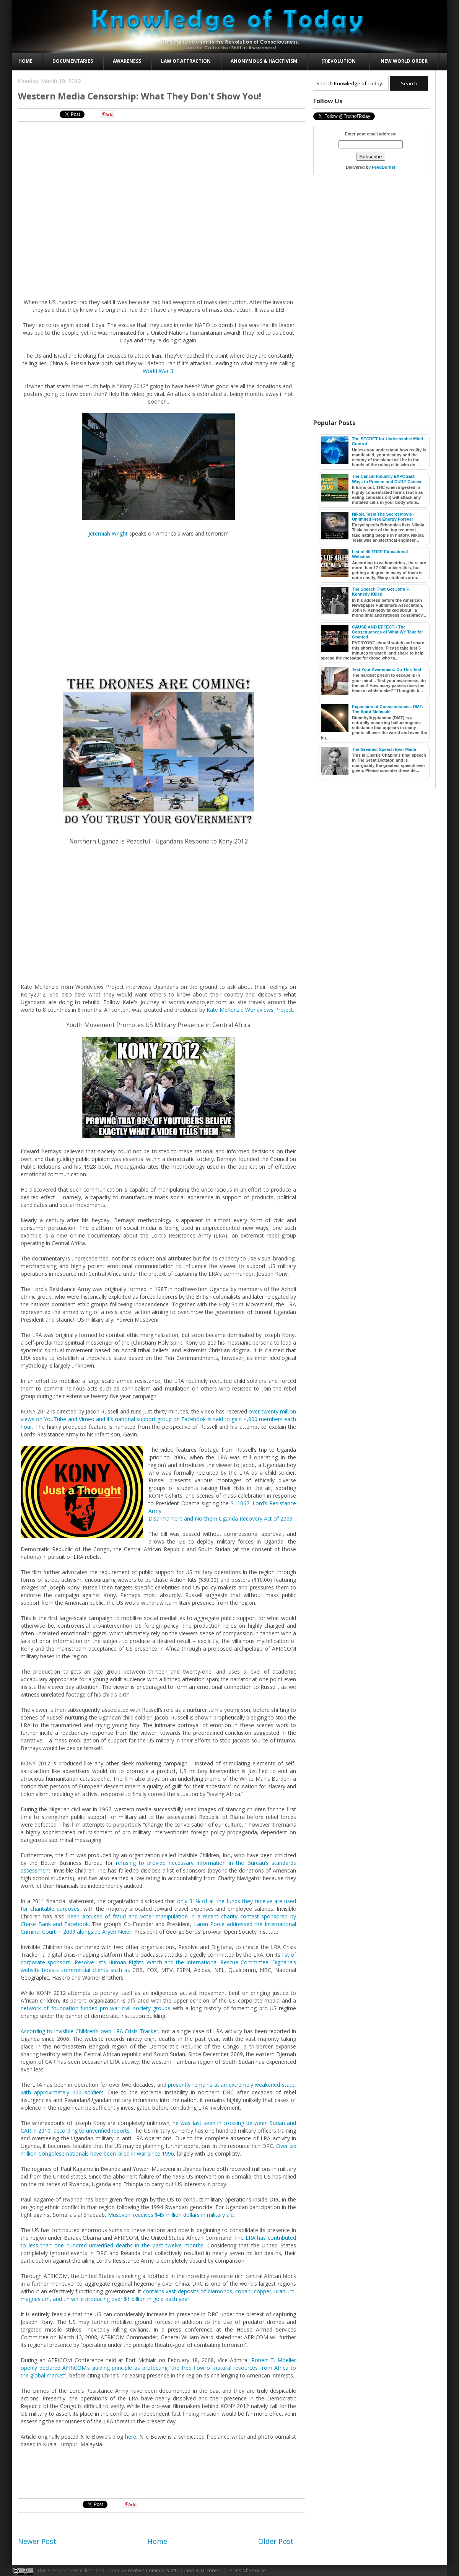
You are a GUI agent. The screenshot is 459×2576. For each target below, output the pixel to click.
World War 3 (158, 371)
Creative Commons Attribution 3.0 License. (173, 2570)
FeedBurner (384, 167)
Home (25, 61)
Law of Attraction (186, 61)
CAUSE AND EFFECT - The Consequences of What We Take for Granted (387, 632)
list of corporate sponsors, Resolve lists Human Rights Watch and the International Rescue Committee (158, 1958)
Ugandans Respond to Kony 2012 (201, 841)
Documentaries (72, 61)
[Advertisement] (159, 144)
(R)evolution (338, 61)
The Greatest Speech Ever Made (384, 749)
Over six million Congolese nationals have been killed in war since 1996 (158, 2149)
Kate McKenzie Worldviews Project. (250, 1009)
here (130, 2436)
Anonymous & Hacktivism (264, 61)
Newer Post (37, 2541)
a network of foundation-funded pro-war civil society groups (158, 2004)
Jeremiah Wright (108, 533)
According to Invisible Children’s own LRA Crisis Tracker (89, 2031)
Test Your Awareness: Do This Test (386, 669)
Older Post (275, 2541)
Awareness (127, 61)
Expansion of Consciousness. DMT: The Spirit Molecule (387, 709)
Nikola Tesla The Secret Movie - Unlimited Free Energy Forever (383, 516)
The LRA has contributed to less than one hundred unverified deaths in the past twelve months (158, 2241)
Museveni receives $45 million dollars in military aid (171, 2214)
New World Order (404, 61)
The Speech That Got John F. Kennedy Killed (381, 591)
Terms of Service (246, 2570)
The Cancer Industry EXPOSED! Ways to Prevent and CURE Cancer (387, 479)
